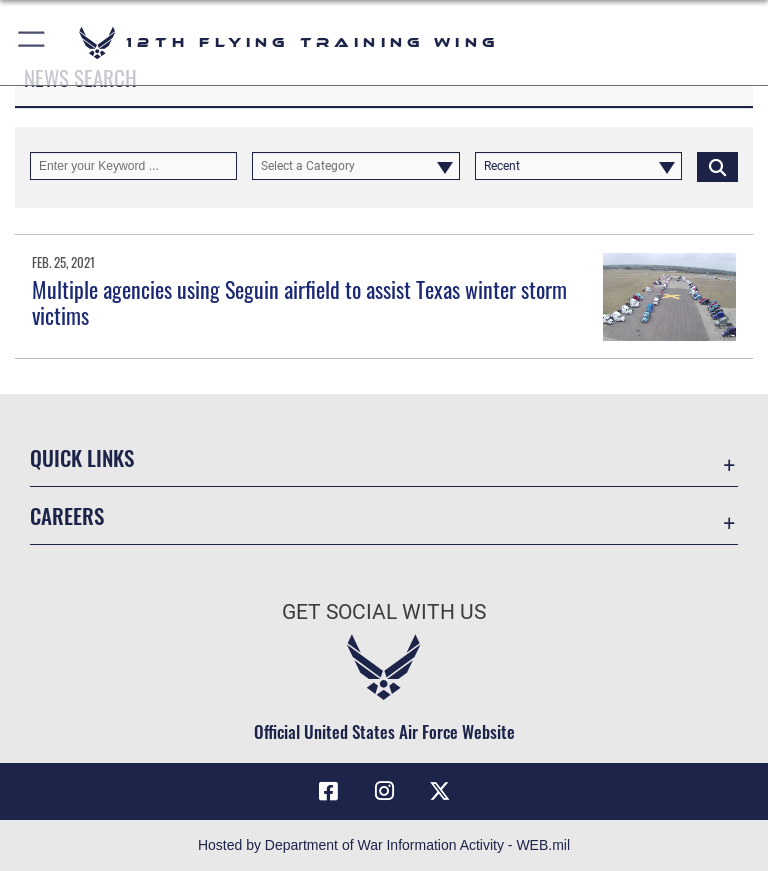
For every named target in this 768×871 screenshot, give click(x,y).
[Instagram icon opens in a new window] (384, 791)
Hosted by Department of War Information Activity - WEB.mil (384, 845)
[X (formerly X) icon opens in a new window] (440, 791)
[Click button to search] (717, 166)
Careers (67, 515)
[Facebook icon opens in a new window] (328, 791)
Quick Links (82, 457)
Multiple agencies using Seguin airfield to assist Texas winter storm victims (299, 302)
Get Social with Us (384, 612)
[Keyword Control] (133, 166)
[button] (32, 42)
